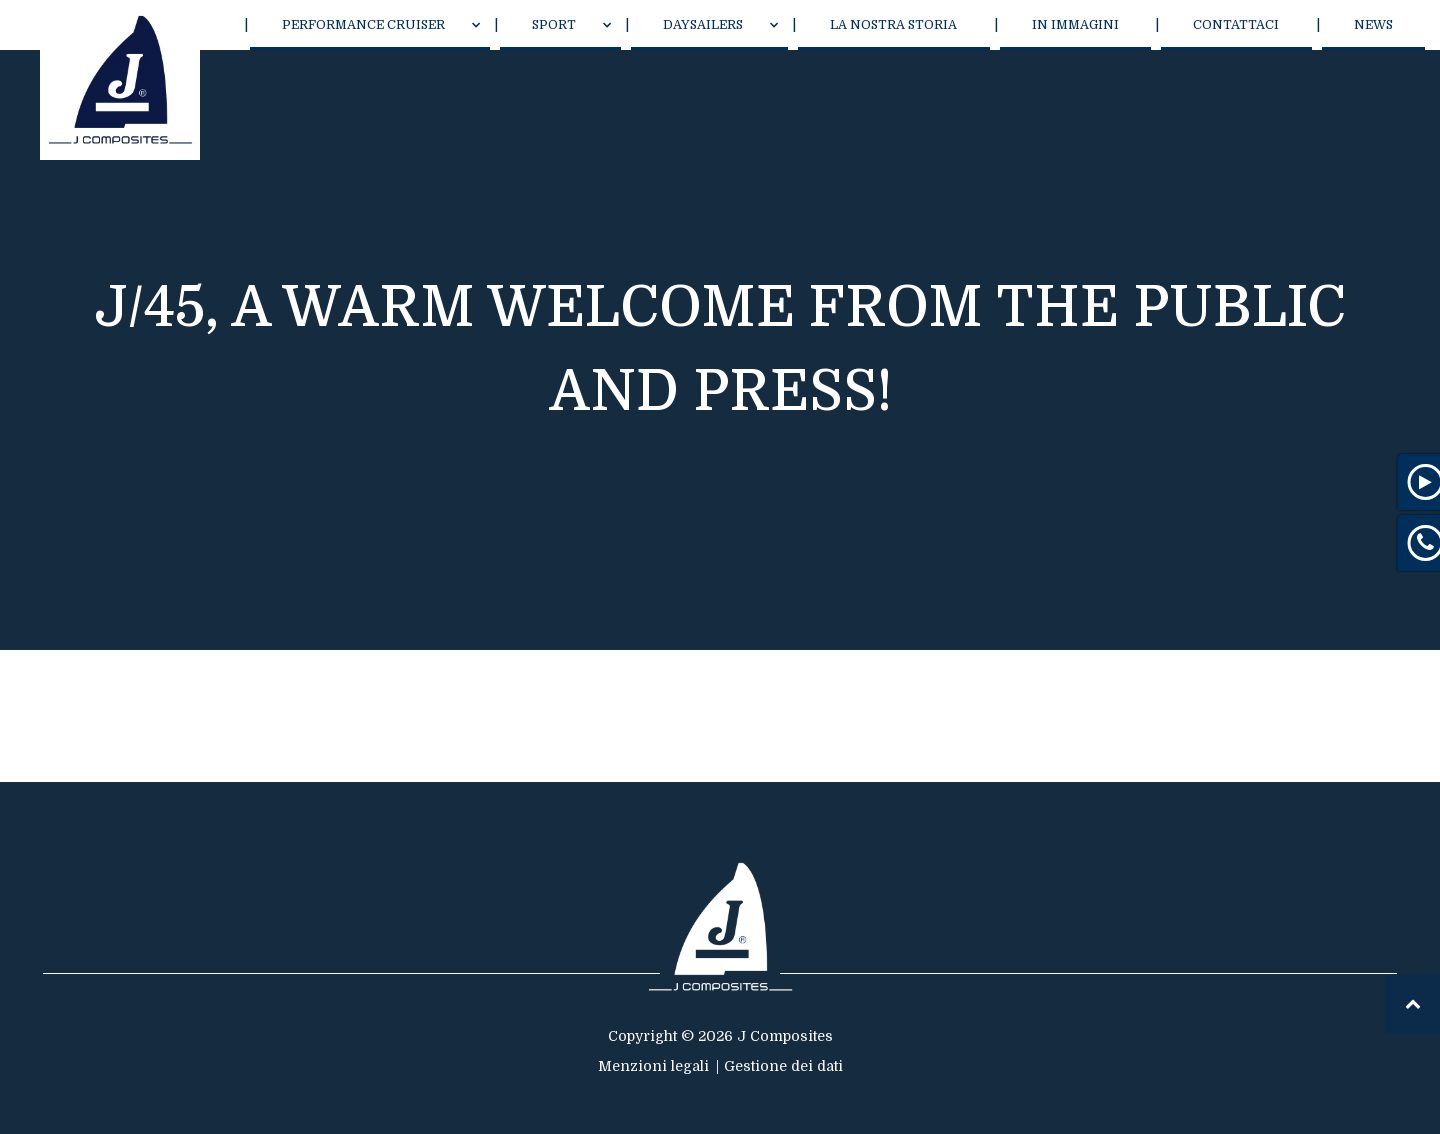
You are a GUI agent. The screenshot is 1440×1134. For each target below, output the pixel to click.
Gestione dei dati (783, 1066)
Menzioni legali (653, 1066)
